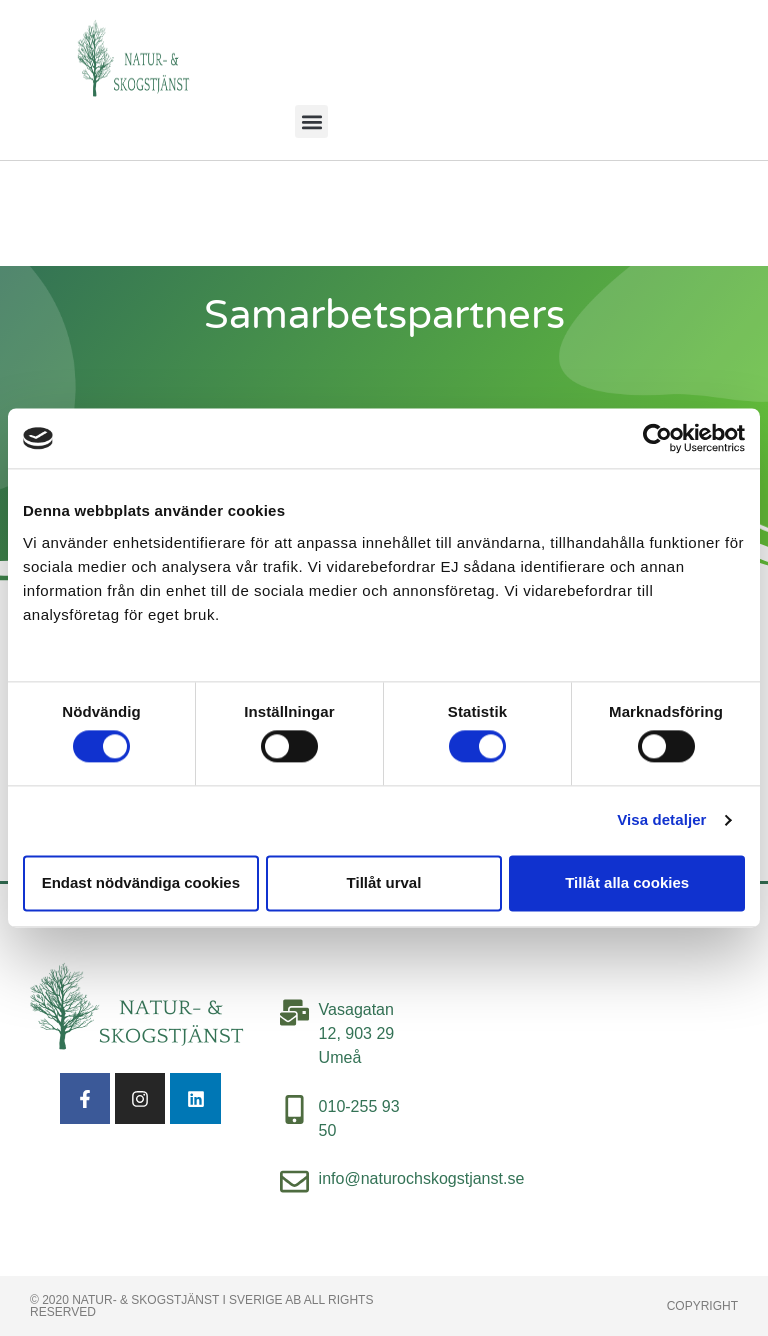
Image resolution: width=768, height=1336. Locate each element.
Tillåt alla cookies (627, 882)
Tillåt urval (384, 882)
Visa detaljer (661, 820)
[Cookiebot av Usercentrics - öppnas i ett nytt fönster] (657, 438)
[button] (311, 121)
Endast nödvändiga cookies (141, 882)
